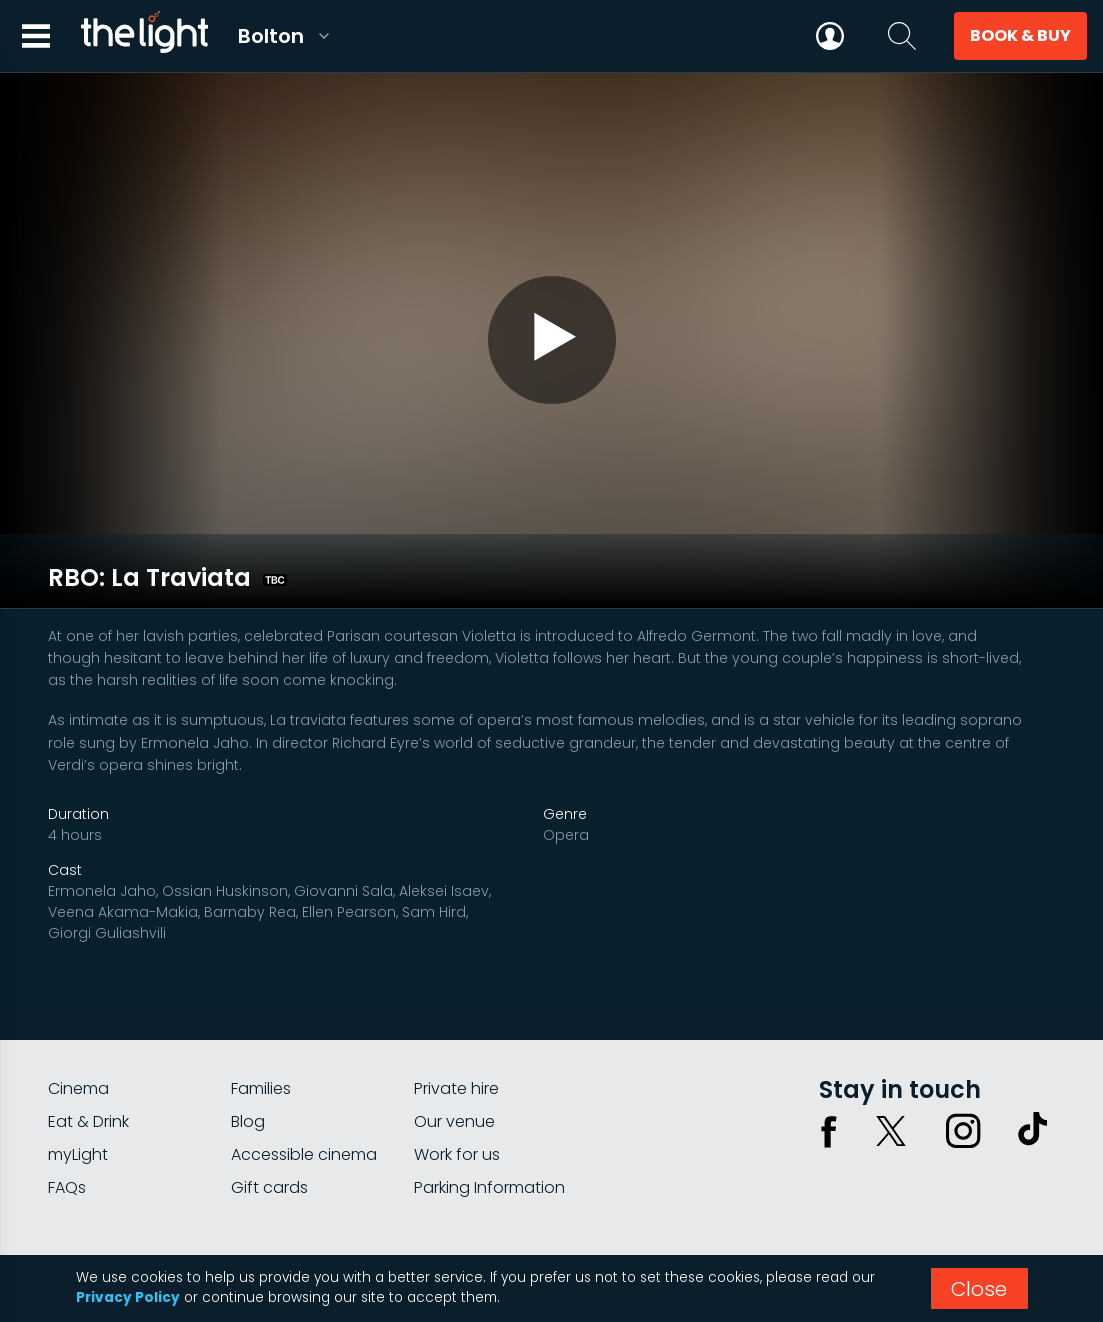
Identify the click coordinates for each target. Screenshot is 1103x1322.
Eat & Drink (88, 1049)
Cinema (78, 1016)
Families (261, 1016)
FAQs (67, 1115)
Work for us (457, 1082)
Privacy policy (854, 1190)
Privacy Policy (128, 1297)
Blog (248, 1049)
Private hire (456, 1016)
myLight (78, 1082)
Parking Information (489, 1115)
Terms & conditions (986, 1190)
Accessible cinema (304, 1082)
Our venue (454, 1049)
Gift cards (269, 1115)
